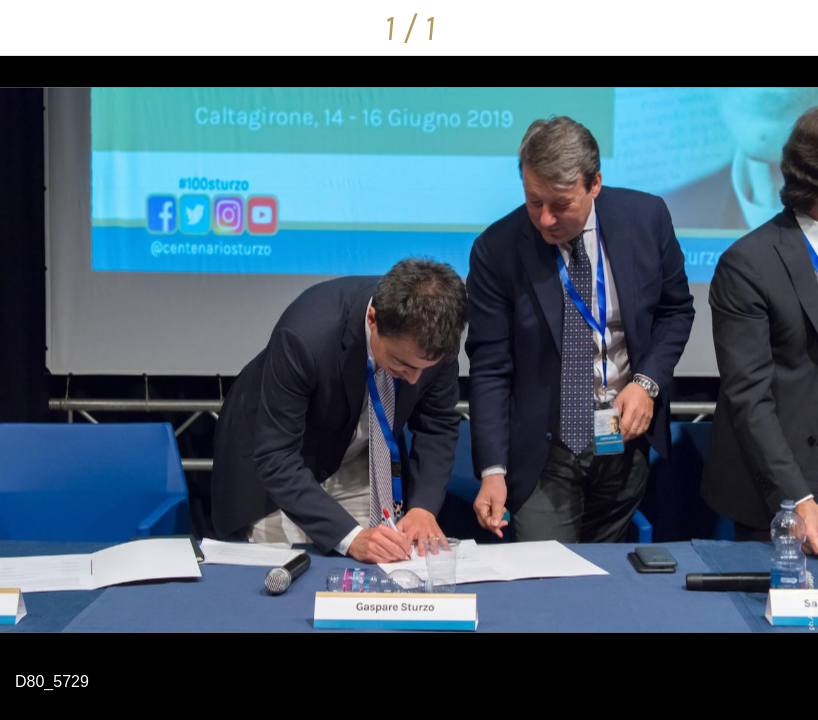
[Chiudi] (28, 28)
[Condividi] (790, 28)
